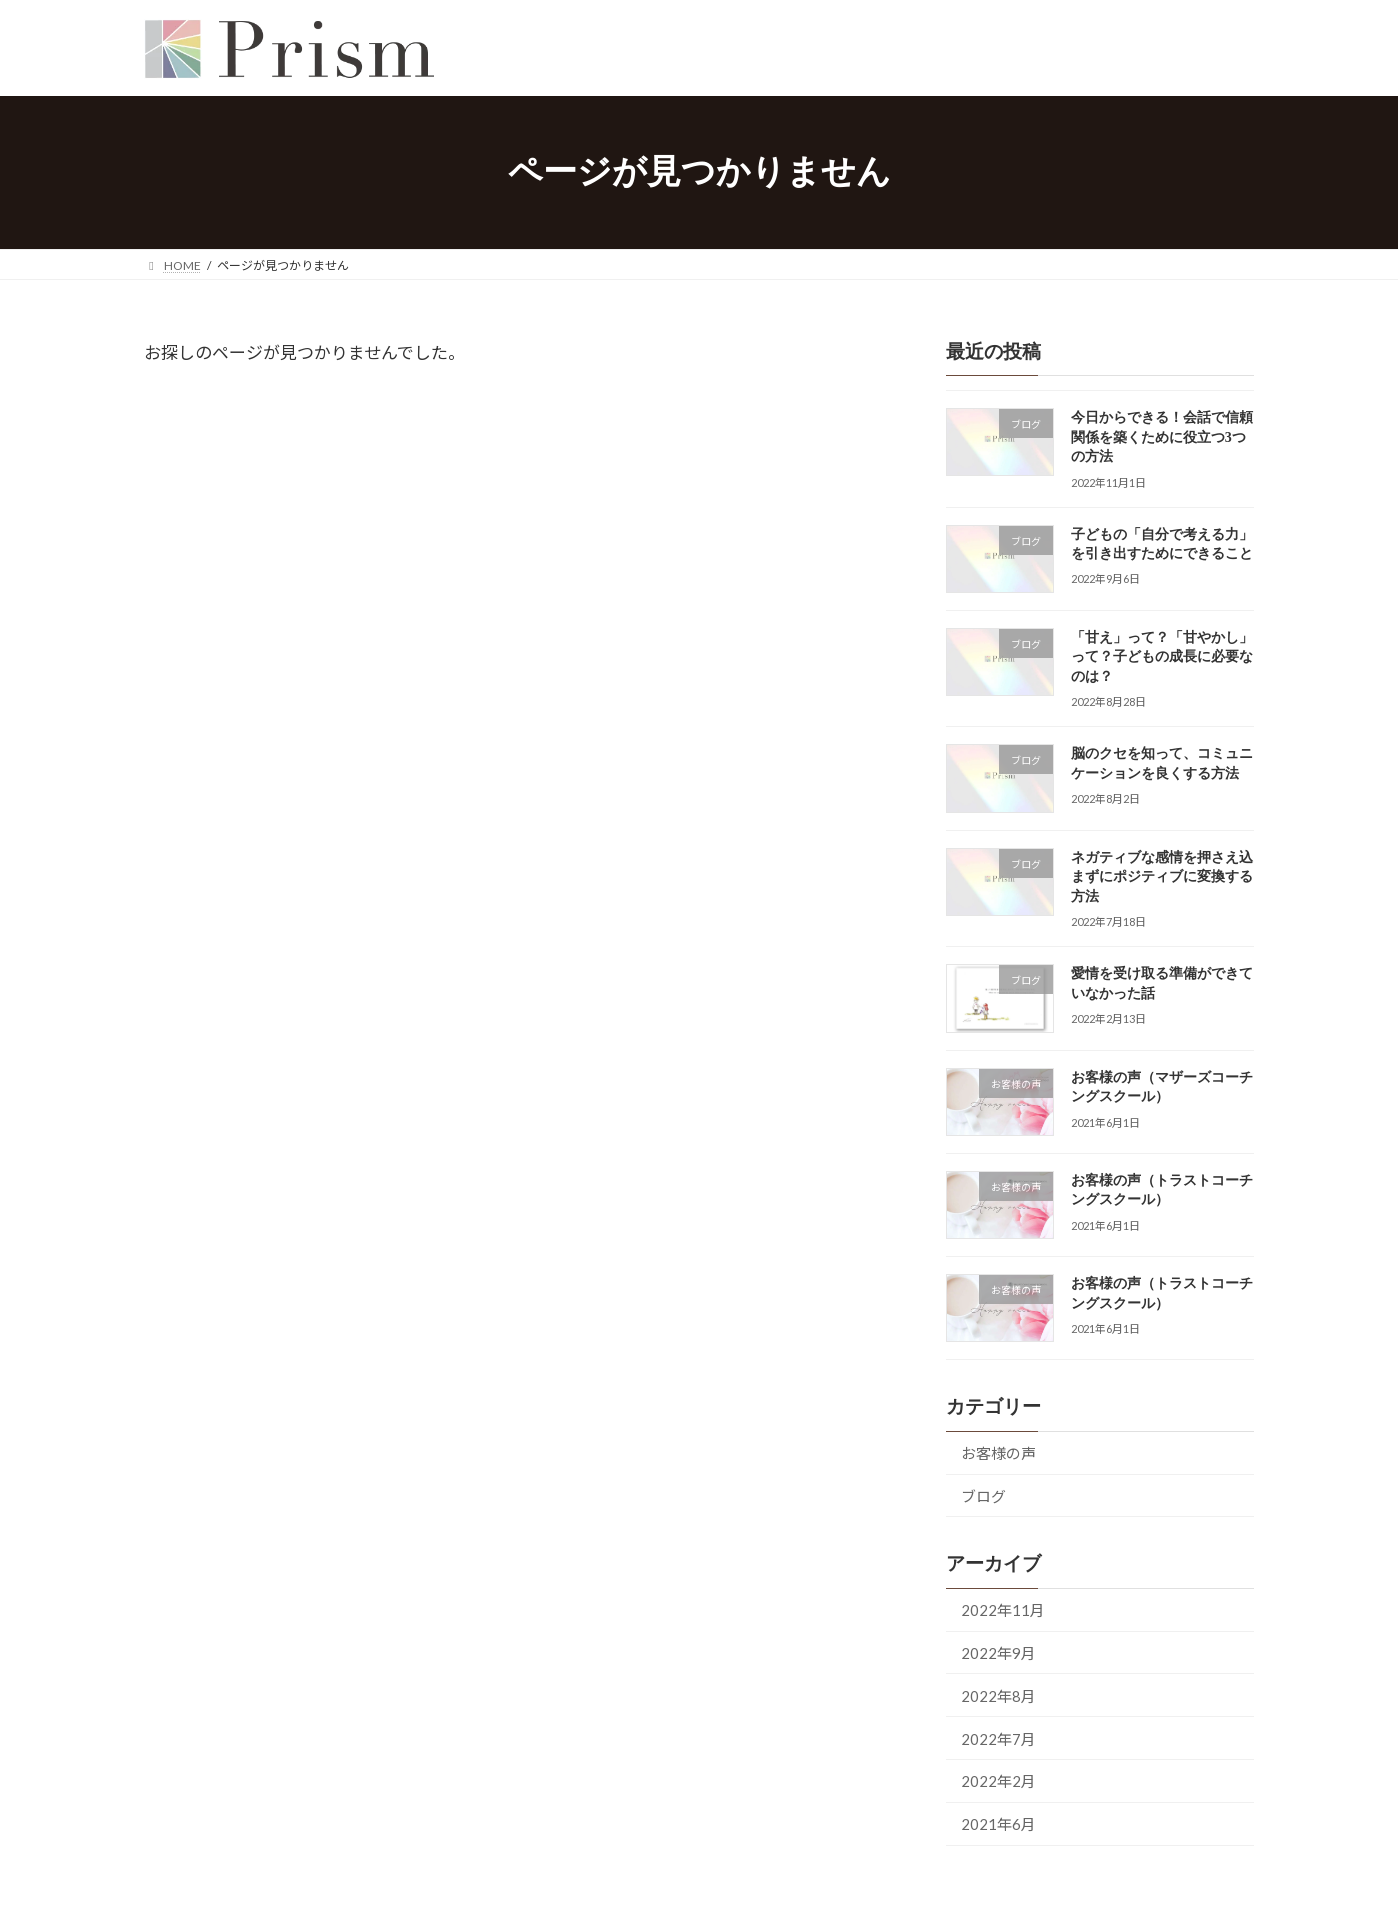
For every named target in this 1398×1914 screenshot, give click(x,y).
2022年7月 (998, 1739)
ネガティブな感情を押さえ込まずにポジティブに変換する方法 (1162, 877)
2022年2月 (998, 1782)
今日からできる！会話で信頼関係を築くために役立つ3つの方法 (1162, 437)
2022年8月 (998, 1696)
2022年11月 (1003, 1610)
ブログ (983, 1496)
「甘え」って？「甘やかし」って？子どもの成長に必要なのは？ (1162, 657)
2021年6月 (998, 1824)
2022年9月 (998, 1653)
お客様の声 (998, 1453)
